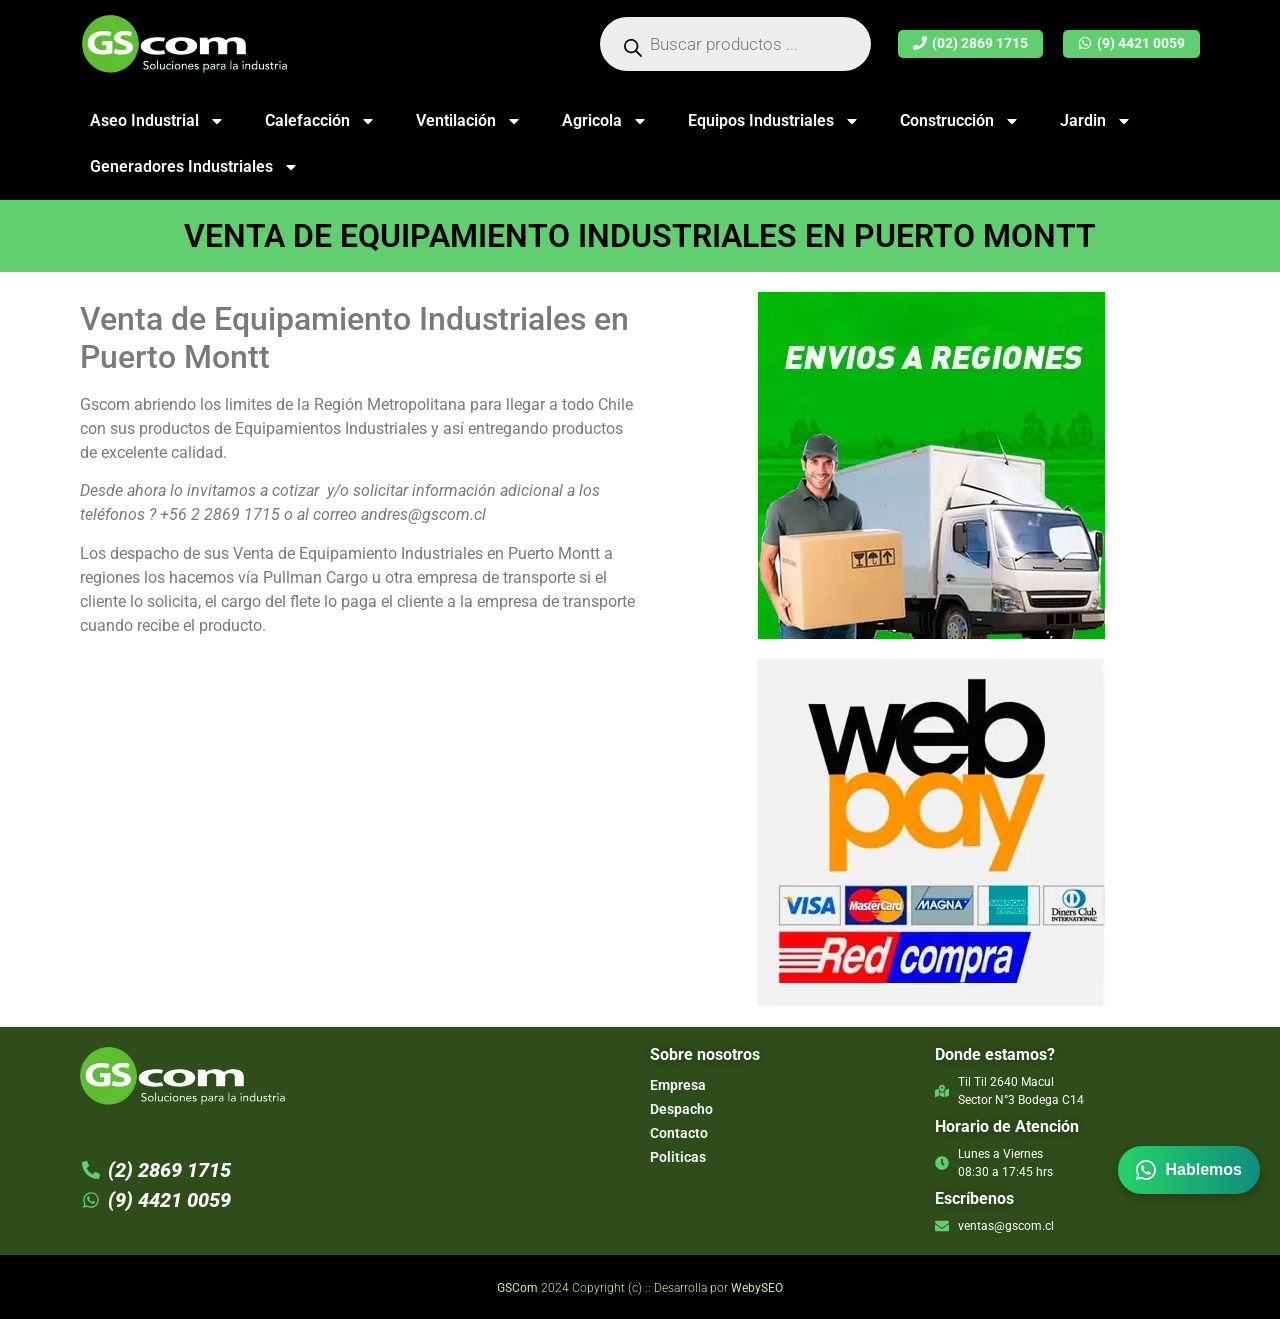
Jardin (1096, 121)
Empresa (678, 1085)
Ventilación (469, 121)
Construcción (960, 121)
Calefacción (320, 121)
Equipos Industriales (774, 121)
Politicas (678, 1157)
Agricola (605, 121)
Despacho (681, 1109)
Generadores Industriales (194, 167)
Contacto (679, 1133)
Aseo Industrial (157, 121)
